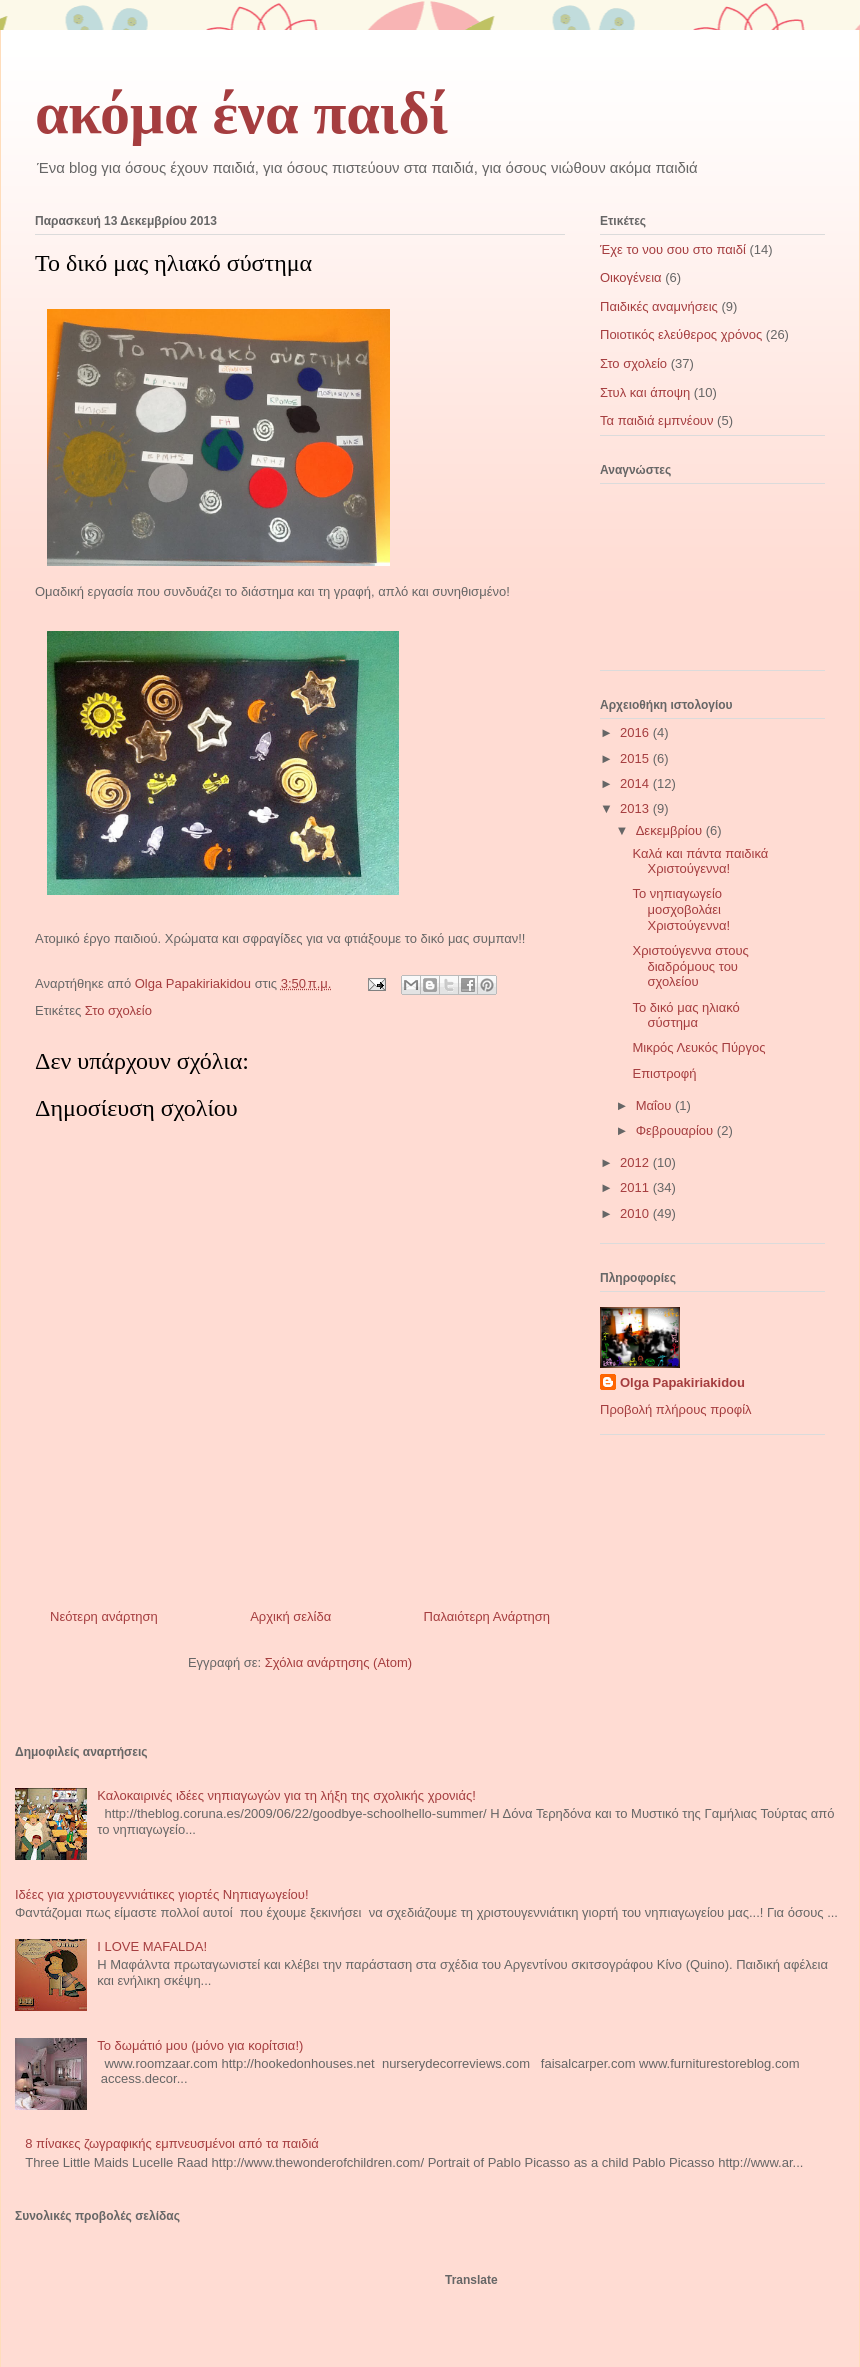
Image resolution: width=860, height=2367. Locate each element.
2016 (636, 732)
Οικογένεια (631, 277)
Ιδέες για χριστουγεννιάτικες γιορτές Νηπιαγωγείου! (162, 1894)
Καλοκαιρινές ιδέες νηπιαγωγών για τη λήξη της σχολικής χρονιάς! (286, 1795)
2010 (636, 1213)
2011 (636, 1187)
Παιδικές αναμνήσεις (659, 306)
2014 (636, 783)
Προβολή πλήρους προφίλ (676, 1409)
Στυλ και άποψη (645, 392)
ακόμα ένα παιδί (241, 113)
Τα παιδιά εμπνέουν (656, 420)
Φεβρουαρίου (676, 1130)
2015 (636, 758)
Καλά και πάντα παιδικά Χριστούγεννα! (700, 861)
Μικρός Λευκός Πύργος (698, 1047)
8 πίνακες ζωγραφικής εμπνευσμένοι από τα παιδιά (172, 2143)
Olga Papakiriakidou (682, 1382)
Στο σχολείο (118, 1010)
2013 (636, 808)
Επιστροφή (664, 1073)
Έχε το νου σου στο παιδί (673, 249)
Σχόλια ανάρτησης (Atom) (338, 1662)
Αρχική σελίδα (290, 1616)
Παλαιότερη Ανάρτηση (487, 1616)
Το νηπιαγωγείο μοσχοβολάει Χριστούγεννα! (681, 909)
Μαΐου (655, 1105)
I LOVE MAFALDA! (152, 1946)
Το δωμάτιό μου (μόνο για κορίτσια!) (200, 2045)
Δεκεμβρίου (671, 830)
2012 (636, 1162)
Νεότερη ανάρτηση (104, 1616)
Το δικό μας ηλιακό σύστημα (685, 1015)
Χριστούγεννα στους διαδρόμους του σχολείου (690, 966)
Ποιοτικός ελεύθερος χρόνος (681, 334)
